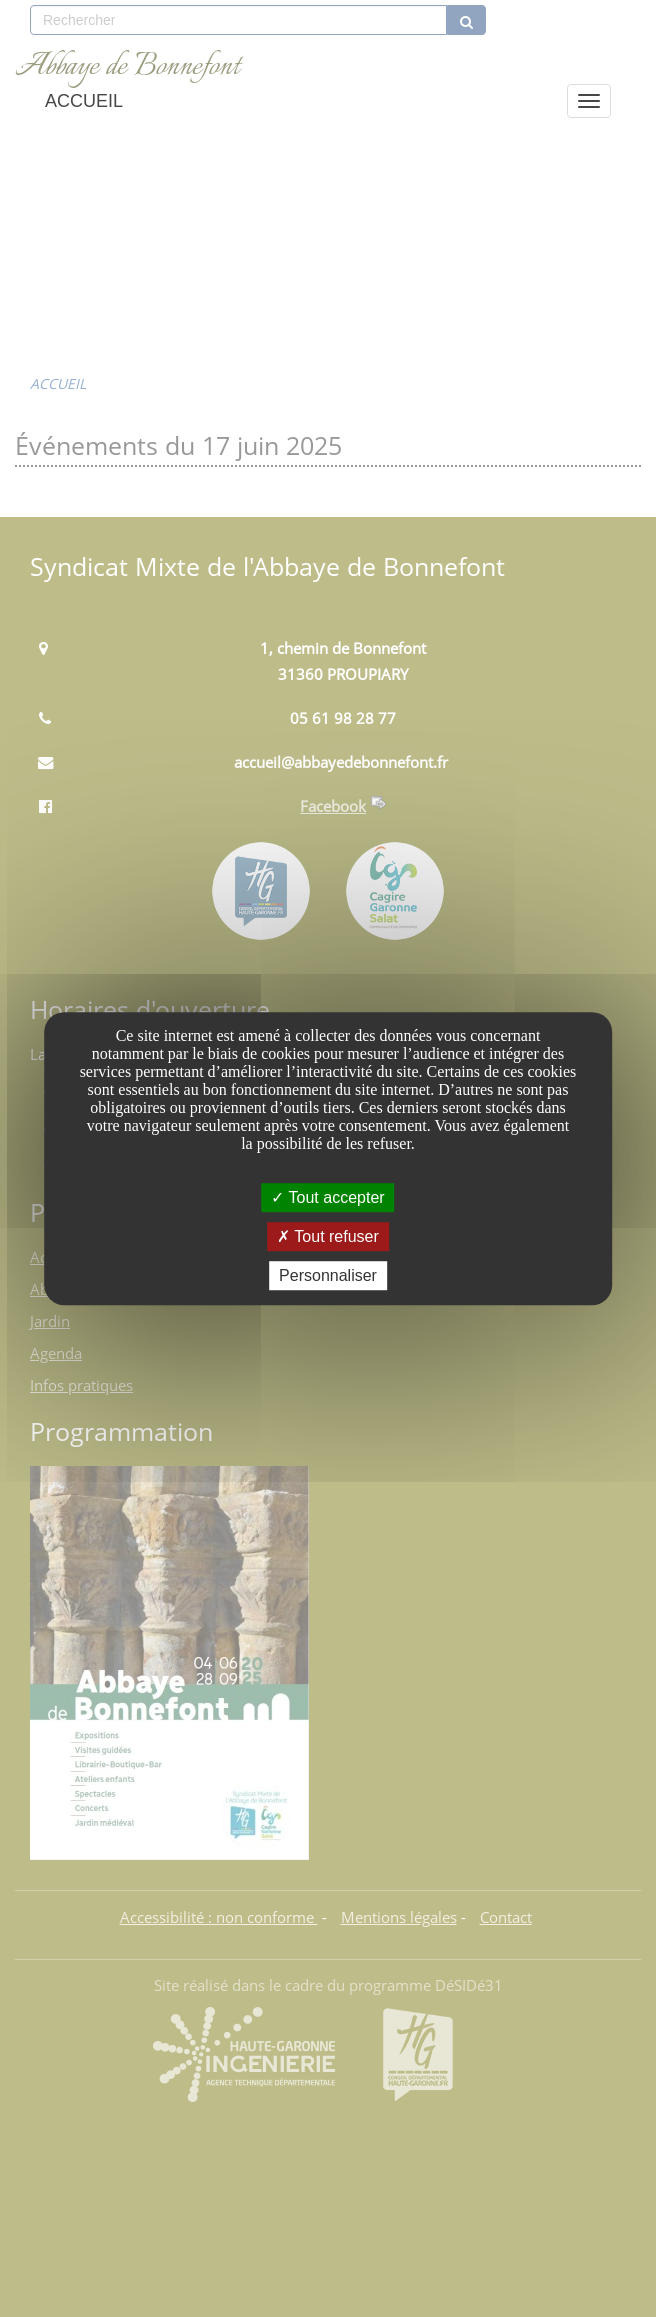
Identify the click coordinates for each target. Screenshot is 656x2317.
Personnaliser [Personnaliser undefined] (328, 1275)
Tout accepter (327, 1197)
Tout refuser (328, 1236)
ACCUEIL (84, 101)
